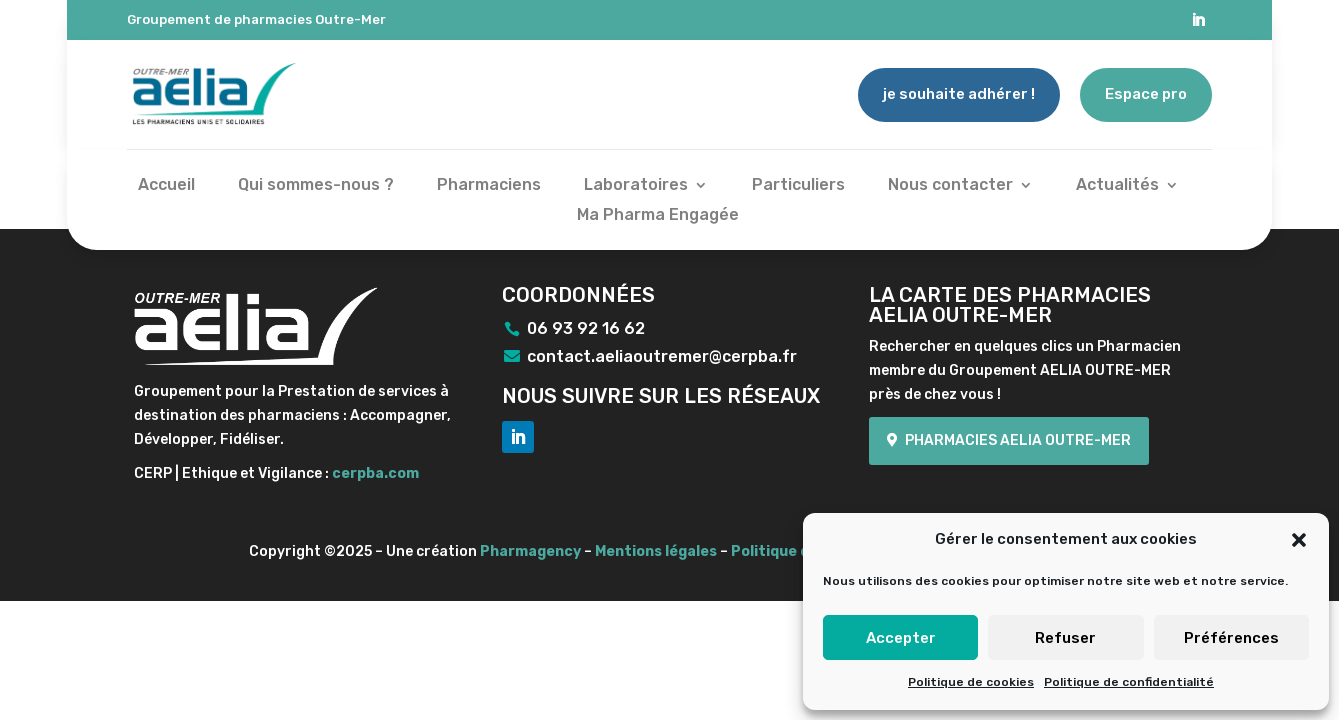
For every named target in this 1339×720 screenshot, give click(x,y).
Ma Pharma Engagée (658, 216)
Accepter (901, 638)
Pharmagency (530, 551)
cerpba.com (375, 473)
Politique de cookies (971, 682)
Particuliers (798, 186)
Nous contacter (950, 186)
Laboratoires (636, 186)
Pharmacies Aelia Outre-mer (1018, 440)
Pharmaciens (489, 186)
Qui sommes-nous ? (316, 186)
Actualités (1117, 186)
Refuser (1065, 638)
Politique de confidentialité (1129, 682)
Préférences (1231, 638)
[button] (1299, 540)
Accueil (166, 186)
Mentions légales (656, 551)
